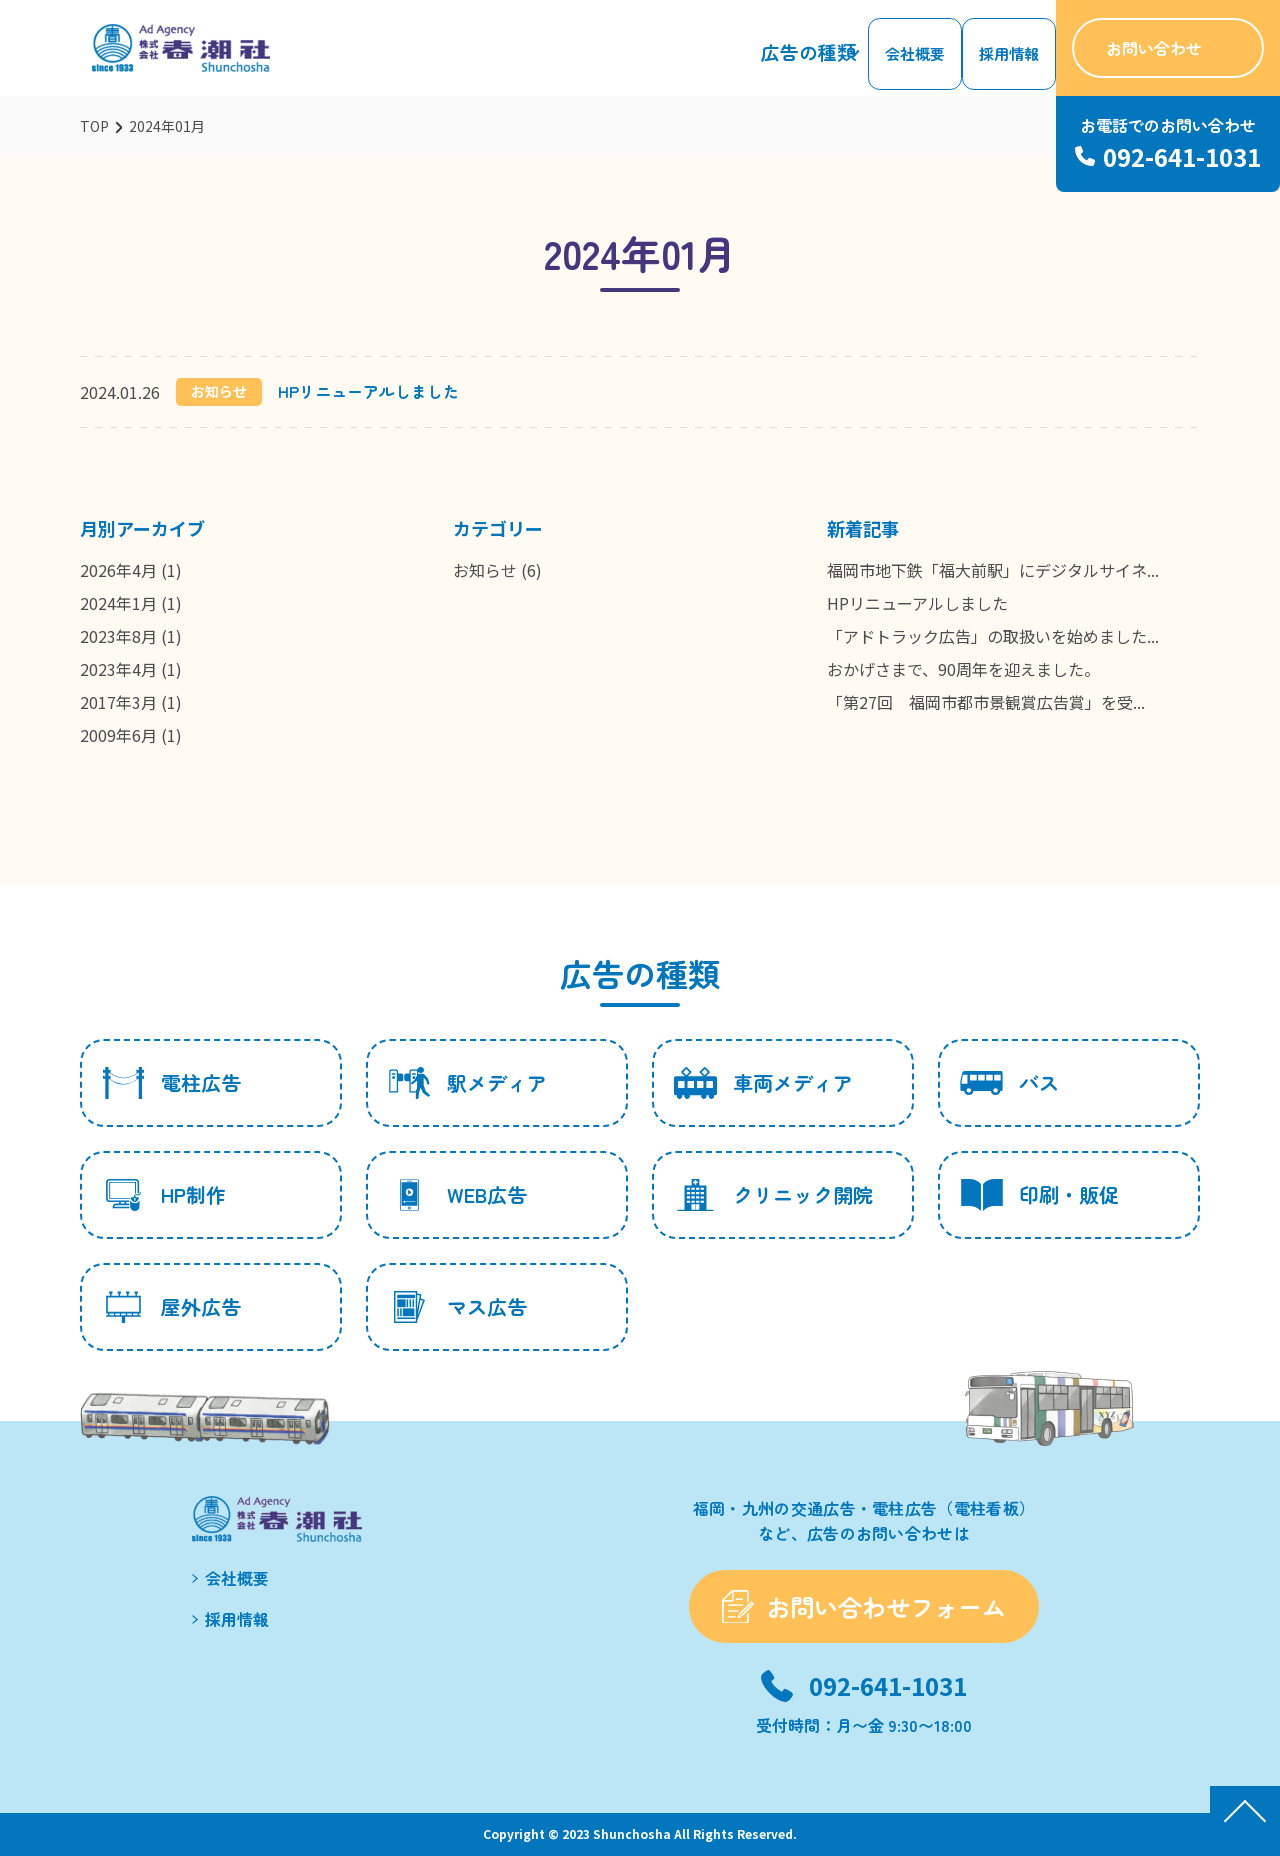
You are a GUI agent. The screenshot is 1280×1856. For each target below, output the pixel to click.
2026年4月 (118, 570)
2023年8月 (118, 636)
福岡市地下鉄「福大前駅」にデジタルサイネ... (993, 570)
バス (1009, 1083)
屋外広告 (171, 1307)
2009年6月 (118, 735)
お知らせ (485, 570)
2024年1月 (118, 603)
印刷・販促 (1039, 1195)
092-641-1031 (888, 1685)
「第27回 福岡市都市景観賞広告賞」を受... (986, 702)
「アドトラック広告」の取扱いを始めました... (993, 636)
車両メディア (763, 1083)
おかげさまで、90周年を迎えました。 (963, 669)
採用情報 (1012, 59)
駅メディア (467, 1083)
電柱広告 (171, 1083)
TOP (94, 126)
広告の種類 (821, 59)
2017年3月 (118, 702)
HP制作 (164, 1195)
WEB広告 (457, 1195)
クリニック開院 (773, 1195)
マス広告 (457, 1307)
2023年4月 (118, 669)
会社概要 (924, 59)
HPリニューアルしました (368, 391)
